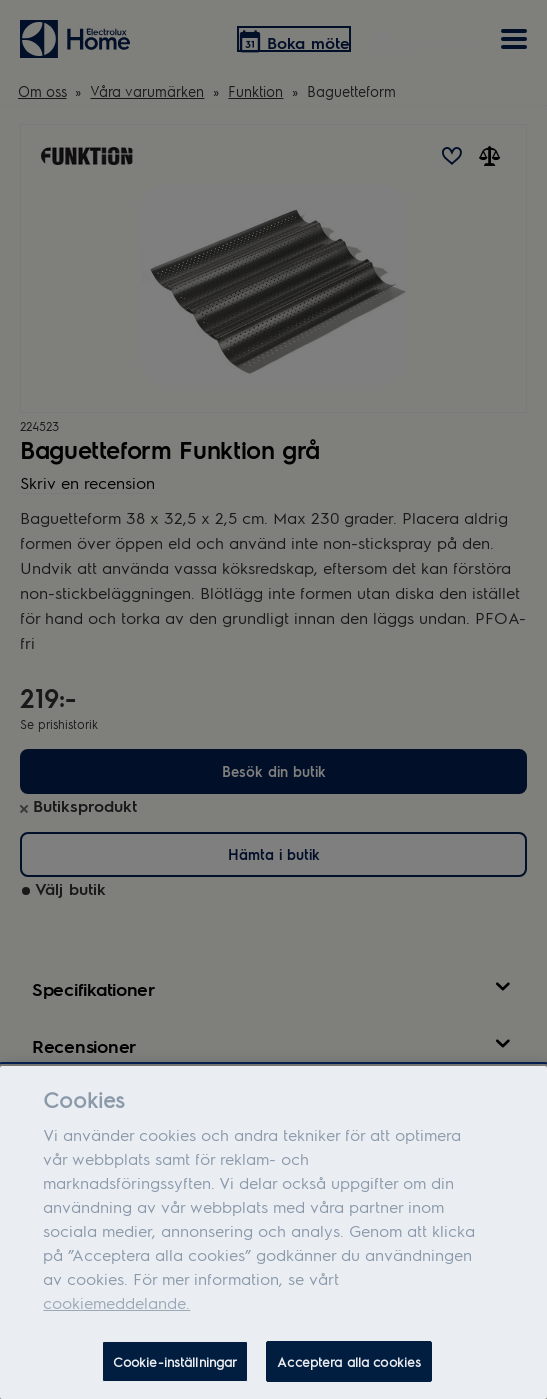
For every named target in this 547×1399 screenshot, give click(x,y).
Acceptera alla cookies (349, 1368)
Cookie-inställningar (175, 1368)
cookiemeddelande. (116, 1309)
